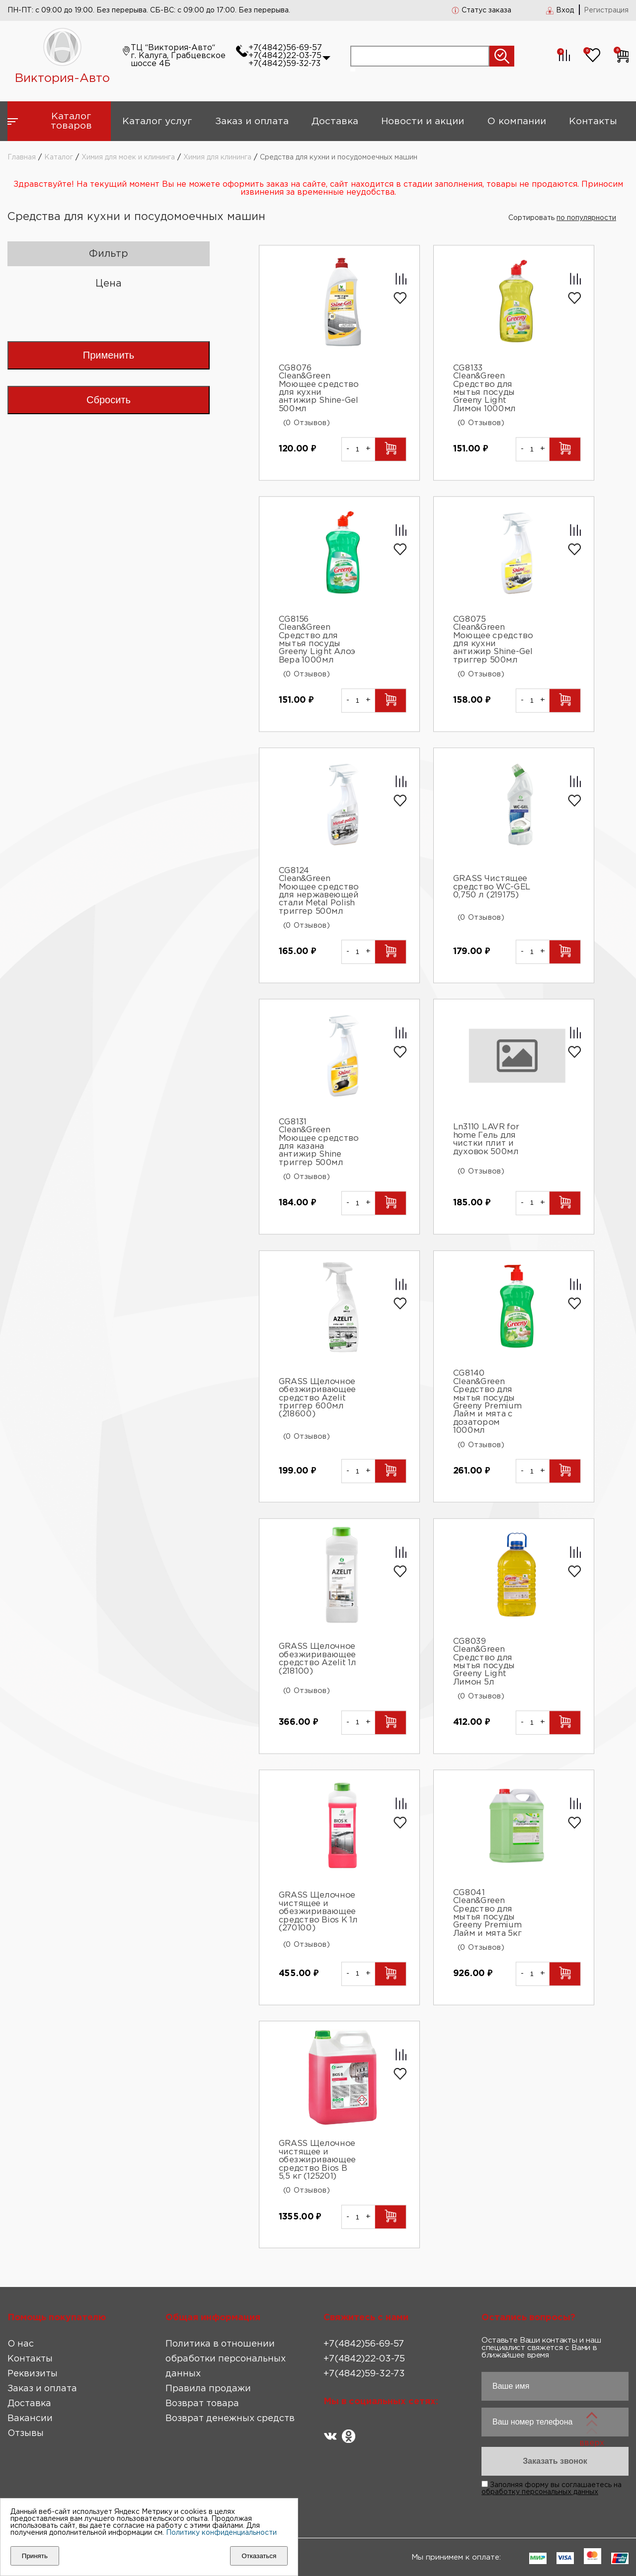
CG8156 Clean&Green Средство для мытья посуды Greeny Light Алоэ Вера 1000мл (316, 640)
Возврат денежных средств (230, 2419)
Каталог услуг (157, 121)
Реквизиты (32, 2374)
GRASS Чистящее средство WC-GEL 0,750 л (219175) (491, 887)
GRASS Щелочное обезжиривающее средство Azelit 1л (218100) (317, 1659)
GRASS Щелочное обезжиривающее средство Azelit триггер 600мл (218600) (316, 1398)
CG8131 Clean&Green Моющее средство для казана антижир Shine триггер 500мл (318, 1142)
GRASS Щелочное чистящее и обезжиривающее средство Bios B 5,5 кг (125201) (316, 2160)
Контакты (593, 121)
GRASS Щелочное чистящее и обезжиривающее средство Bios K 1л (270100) (317, 1912)
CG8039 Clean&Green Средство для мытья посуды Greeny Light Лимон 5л (484, 1662)
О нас (20, 2344)
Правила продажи (208, 2389)
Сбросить (108, 399)
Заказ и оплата (252, 121)
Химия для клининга (217, 157)
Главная (21, 157)
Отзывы (25, 2433)
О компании (516, 121)
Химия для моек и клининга (128, 157)
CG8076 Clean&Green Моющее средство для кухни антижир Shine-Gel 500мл (318, 389)
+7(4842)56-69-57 (285, 48)
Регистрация (606, 10)
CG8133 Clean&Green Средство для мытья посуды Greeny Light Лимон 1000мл (484, 389)
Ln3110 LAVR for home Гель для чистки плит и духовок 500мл (486, 1140)
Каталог (58, 157)
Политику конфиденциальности (221, 2533)
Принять (35, 2556)
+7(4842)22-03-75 (284, 56)
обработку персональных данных (539, 2492)
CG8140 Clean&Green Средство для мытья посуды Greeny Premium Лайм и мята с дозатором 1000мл (487, 1402)
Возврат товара (202, 2404)
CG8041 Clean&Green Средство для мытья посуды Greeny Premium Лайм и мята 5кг (487, 1913)
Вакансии (30, 2419)
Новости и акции (422, 121)
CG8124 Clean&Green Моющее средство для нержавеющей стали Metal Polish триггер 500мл (318, 891)
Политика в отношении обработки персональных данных (225, 2359)
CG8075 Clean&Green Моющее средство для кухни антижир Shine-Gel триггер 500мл (493, 640)
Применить (108, 355)
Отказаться (258, 2556)
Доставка (335, 121)
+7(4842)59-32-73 (284, 64)
